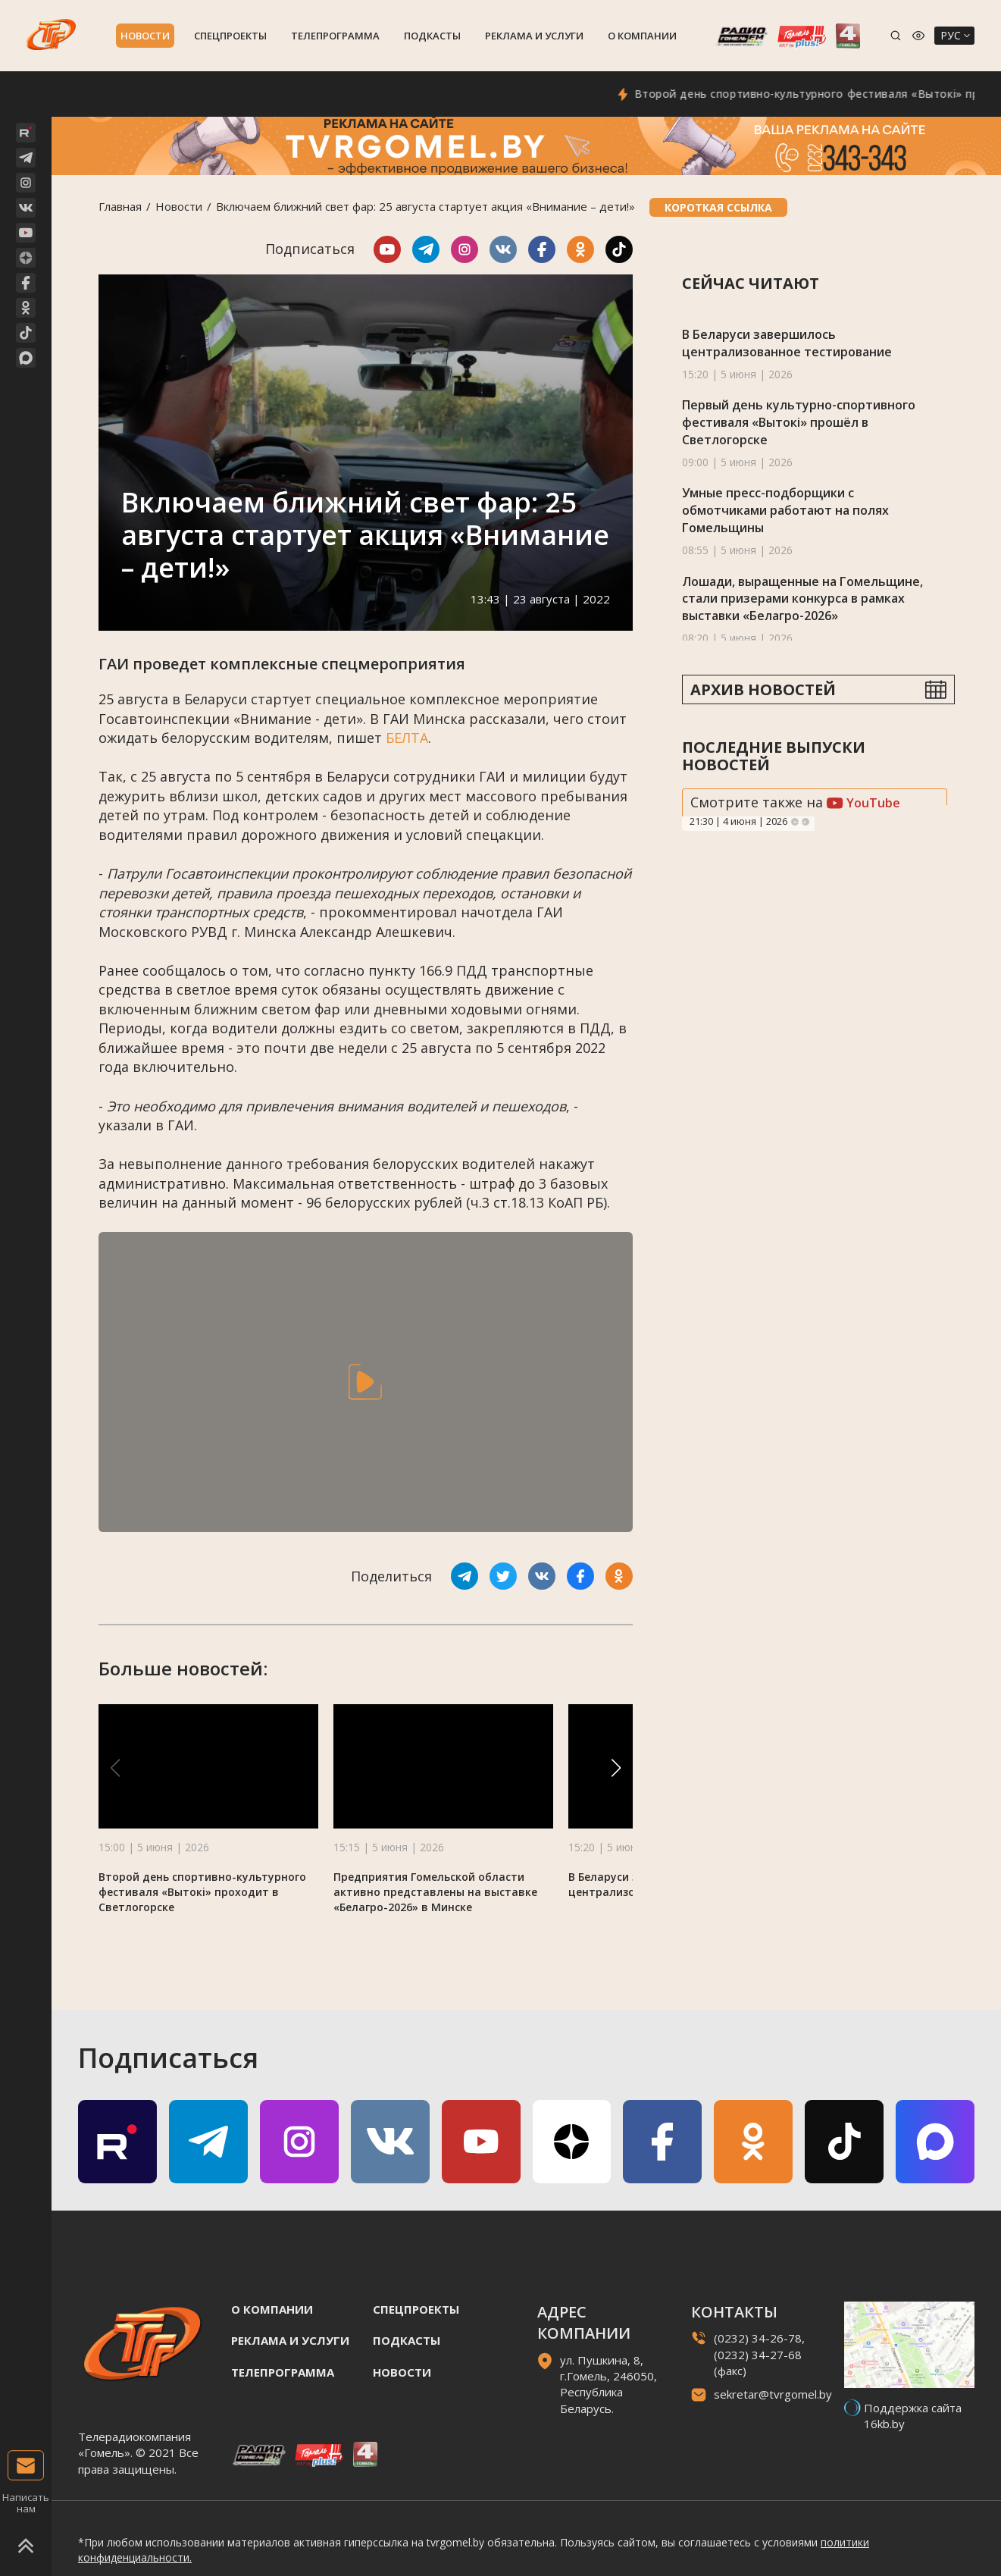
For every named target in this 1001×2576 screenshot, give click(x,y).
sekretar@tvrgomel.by (773, 2394)
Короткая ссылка (718, 207)
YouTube (863, 802)
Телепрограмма (335, 35)
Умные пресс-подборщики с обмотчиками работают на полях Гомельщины (785, 509)
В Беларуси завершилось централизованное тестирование (787, 343)
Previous (795, 822)
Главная (120, 206)
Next (805, 822)
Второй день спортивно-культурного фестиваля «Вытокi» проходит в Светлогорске (202, 1891)
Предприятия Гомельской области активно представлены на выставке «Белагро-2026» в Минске (435, 1891)
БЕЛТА (407, 738)
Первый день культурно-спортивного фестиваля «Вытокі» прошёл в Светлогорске (798, 421)
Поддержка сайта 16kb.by (913, 2415)
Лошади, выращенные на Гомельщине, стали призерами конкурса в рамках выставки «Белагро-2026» (802, 598)
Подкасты (432, 35)
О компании (642, 35)
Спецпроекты (230, 35)
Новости (145, 35)
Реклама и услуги (534, 35)
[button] (616, 1768)
